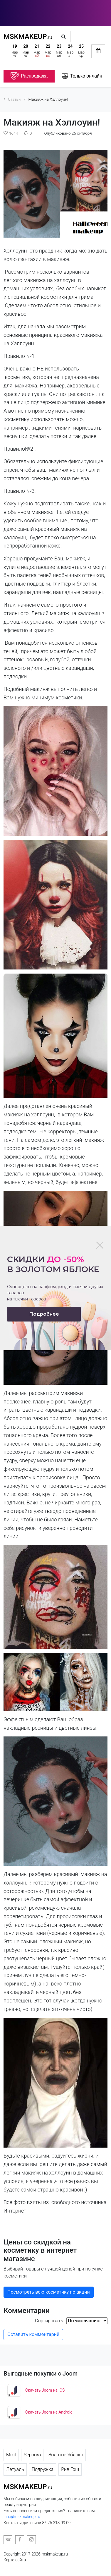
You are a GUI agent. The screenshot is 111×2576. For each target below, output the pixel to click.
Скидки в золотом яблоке (53, 1264)
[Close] (99, 1245)
